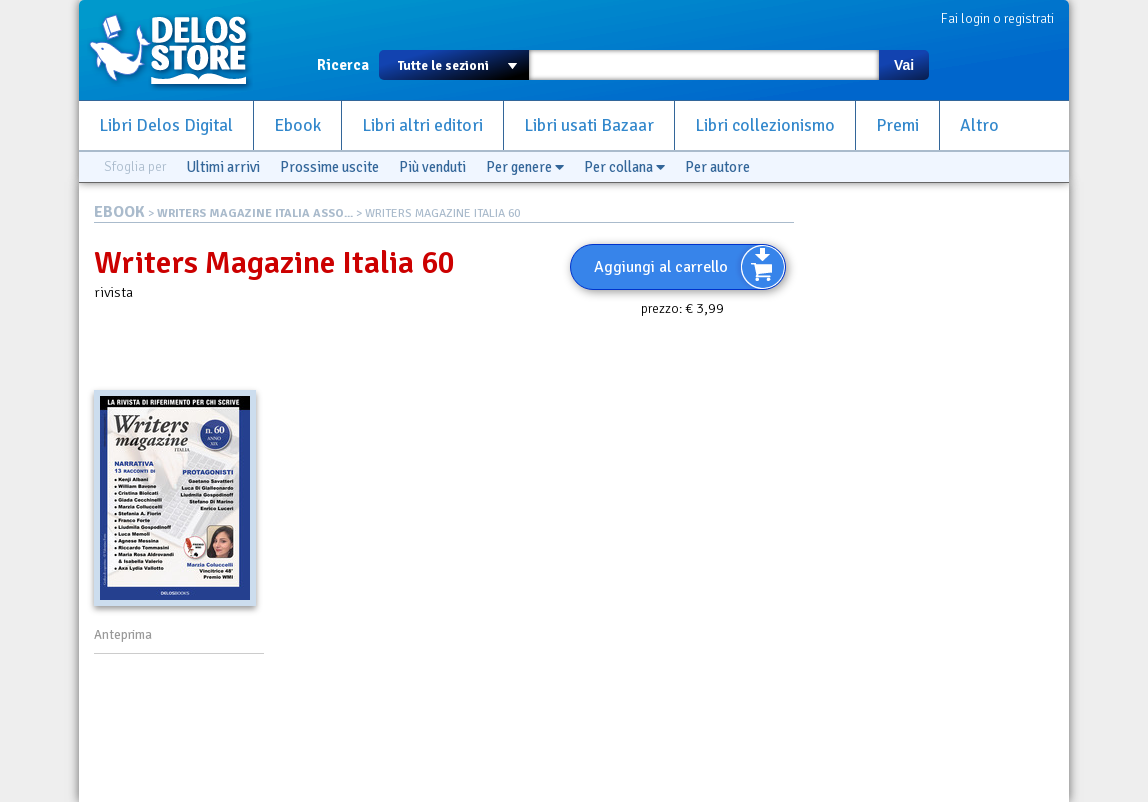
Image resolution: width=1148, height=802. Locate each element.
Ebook (297, 125)
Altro (979, 125)
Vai (904, 65)
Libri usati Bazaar (589, 125)
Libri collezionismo (765, 125)
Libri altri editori (422, 125)
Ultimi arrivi (223, 167)
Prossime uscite (329, 167)
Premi (897, 125)
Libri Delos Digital (166, 125)
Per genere (525, 167)
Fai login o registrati (997, 18)
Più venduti (432, 167)
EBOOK (119, 212)
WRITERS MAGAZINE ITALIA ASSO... (255, 213)
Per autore (717, 167)
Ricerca (343, 65)
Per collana (624, 167)
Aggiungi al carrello (661, 267)
